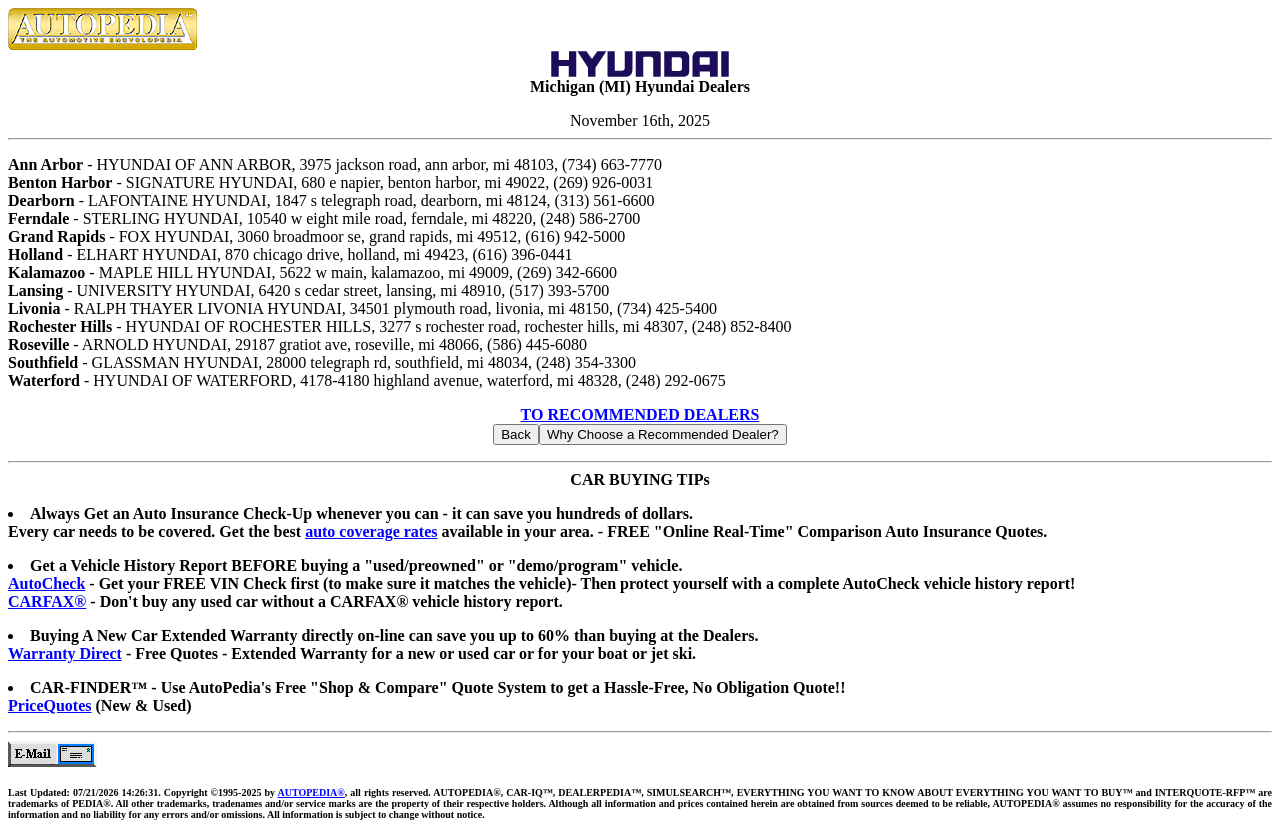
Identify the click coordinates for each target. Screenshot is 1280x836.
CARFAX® (47, 601)
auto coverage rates (371, 531)
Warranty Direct (65, 653)
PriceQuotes (50, 705)
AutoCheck (46, 583)
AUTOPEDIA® (310, 792)
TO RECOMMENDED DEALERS (640, 414)
